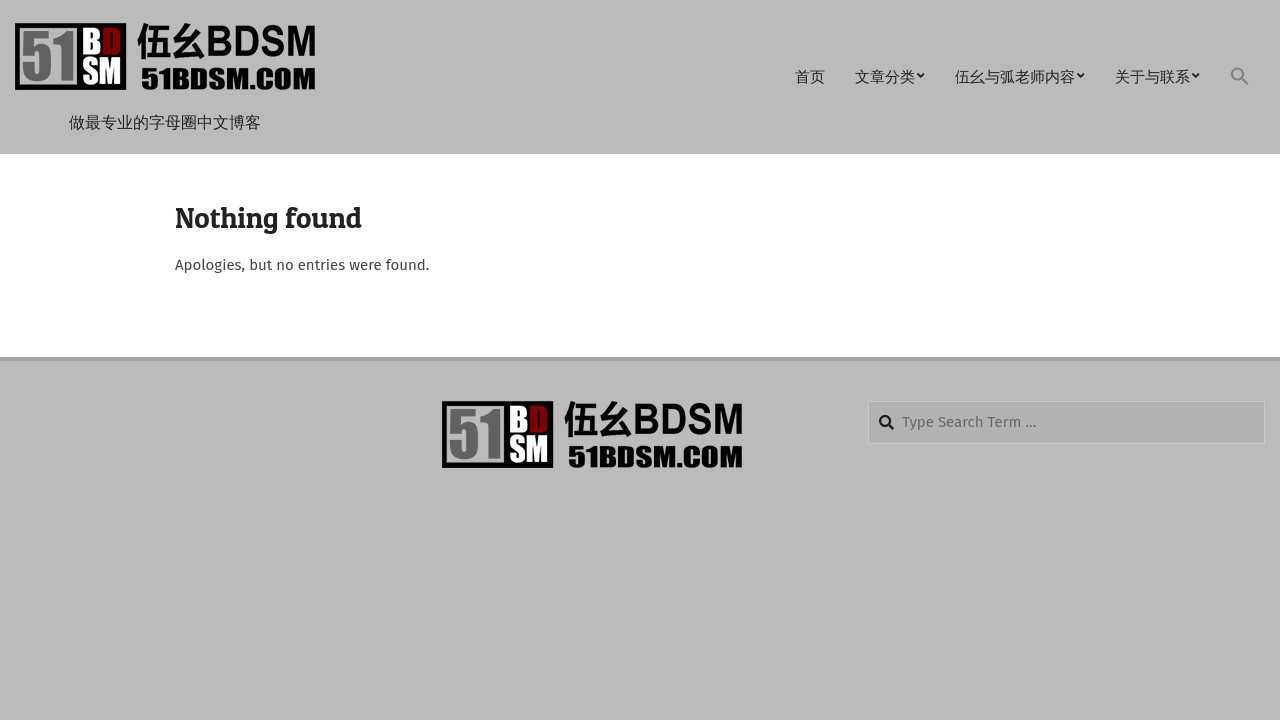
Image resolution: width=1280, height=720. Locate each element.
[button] (1240, 77)
